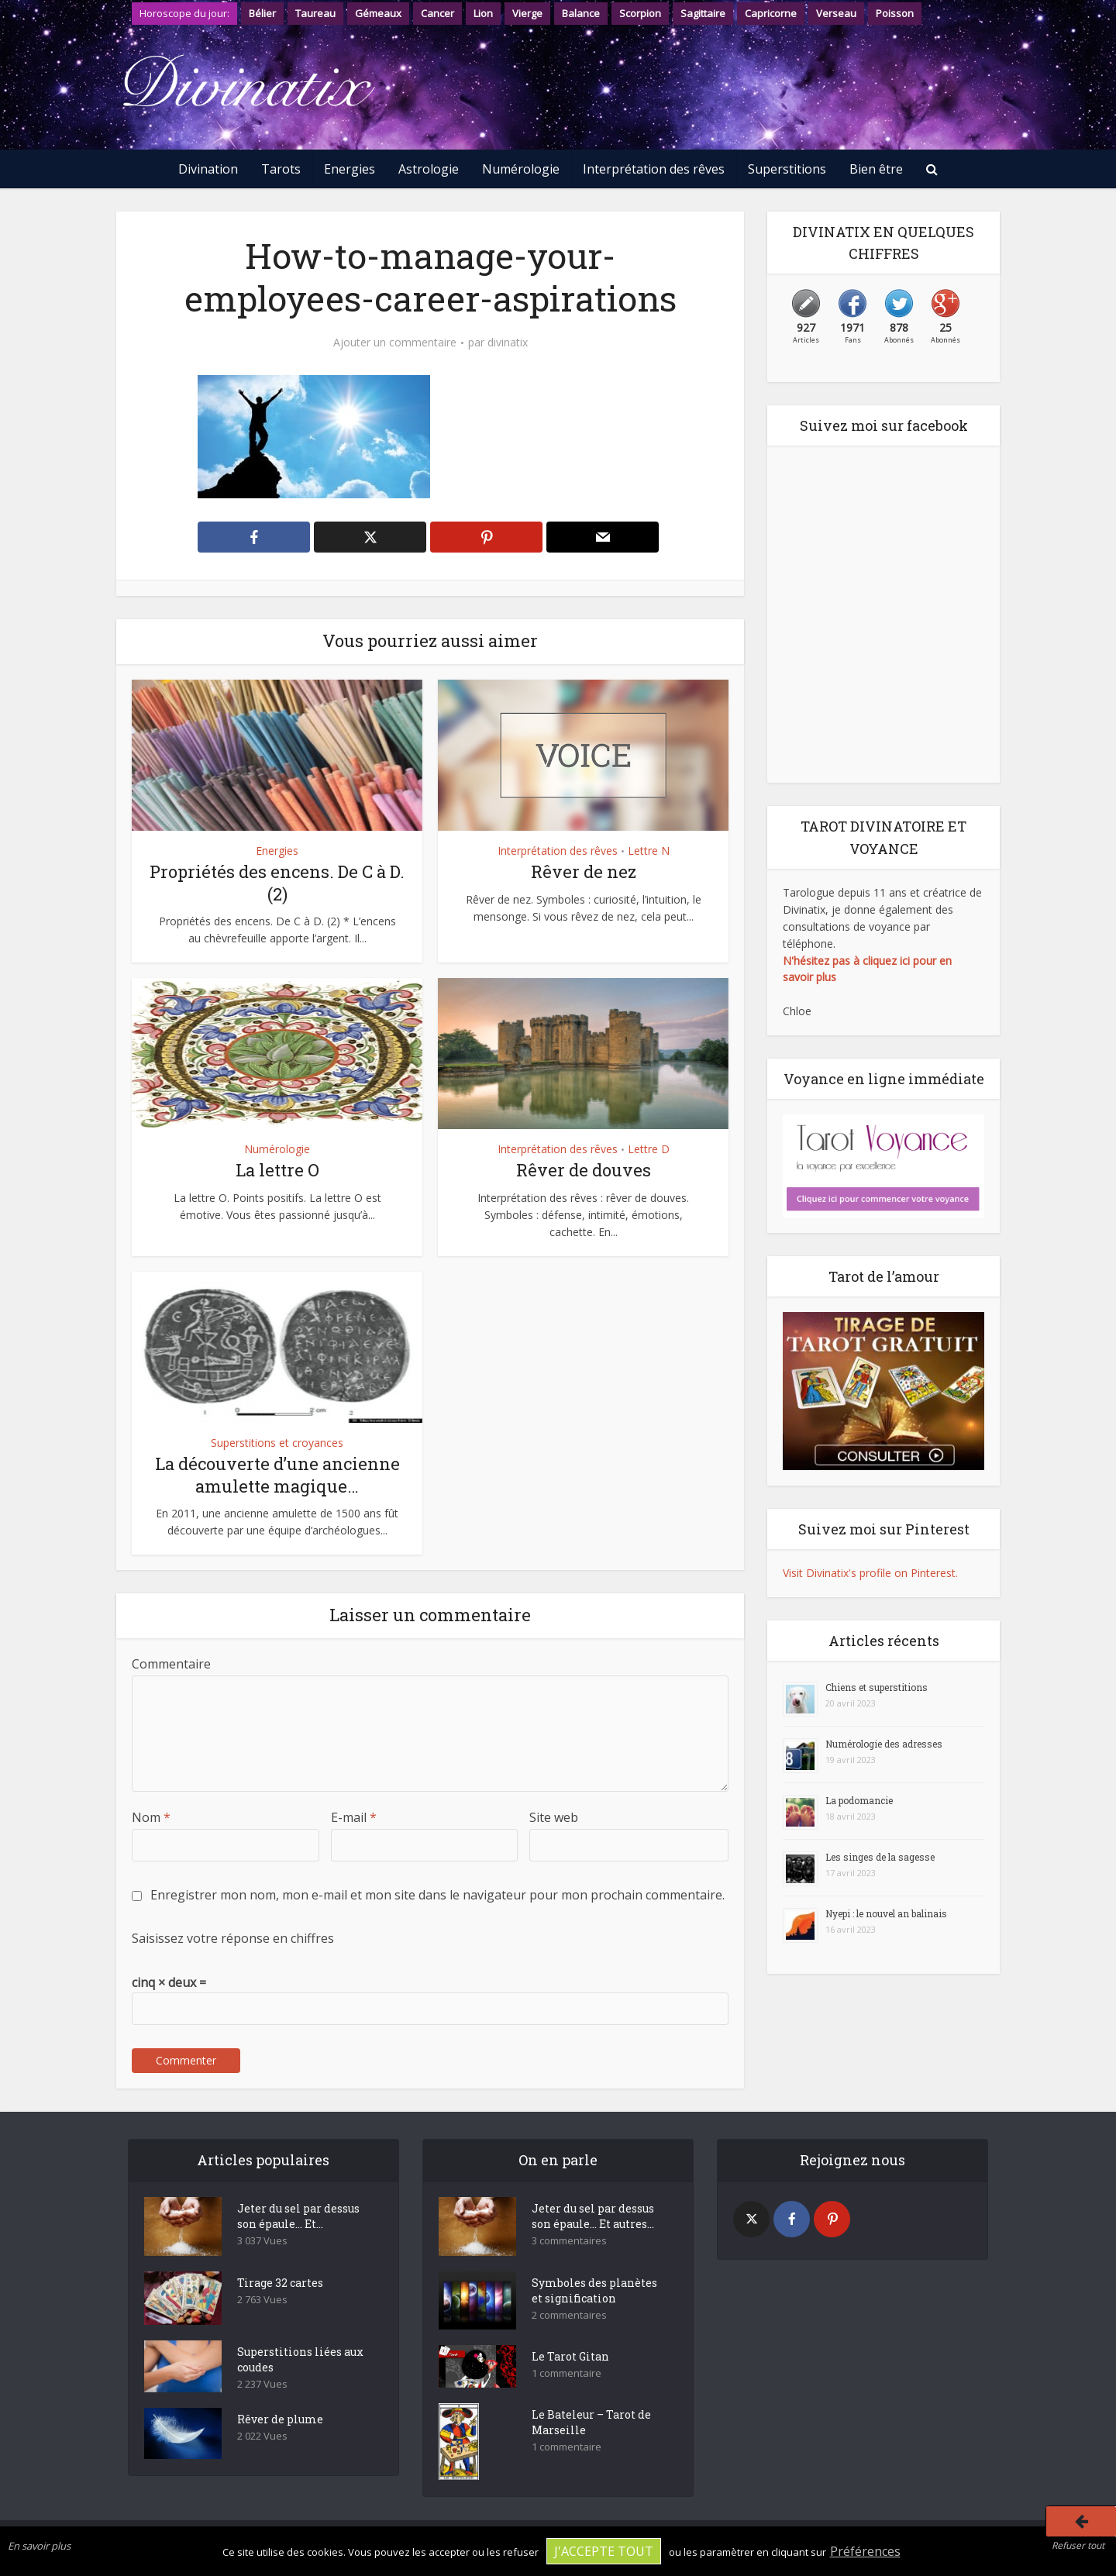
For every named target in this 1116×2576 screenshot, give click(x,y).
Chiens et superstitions (876, 1687)
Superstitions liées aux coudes (300, 2359)
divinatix (507, 343)
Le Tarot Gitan (570, 2356)
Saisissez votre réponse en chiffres (233, 1938)
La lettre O (277, 1170)
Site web (553, 1817)
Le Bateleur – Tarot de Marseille (591, 2422)
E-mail (354, 1817)
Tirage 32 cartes (280, 2282)
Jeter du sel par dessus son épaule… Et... (298, 2216)
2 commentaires (569, 2315)
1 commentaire (566, 2373)
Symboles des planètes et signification (594, 2290)
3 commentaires (569, 2240)
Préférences (865, 2551)
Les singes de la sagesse (880, 1857)
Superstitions (787, 168)
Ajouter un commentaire (394, 343)
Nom (151, 1817)
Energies (349, 168)
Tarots (281, 168)
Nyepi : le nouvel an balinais (886, 1913)
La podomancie (859, 1800)
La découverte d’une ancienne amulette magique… (277, 1474)
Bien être (876, 168)
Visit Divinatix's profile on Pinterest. (870, 1572)
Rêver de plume (280, 2419)
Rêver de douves (583, 1170)
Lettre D (649, 1149)
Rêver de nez (583, 871)
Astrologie (428, 168)
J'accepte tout (603, 2551)
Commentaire (171, 1663)
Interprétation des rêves (654, 168)
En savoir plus (39, 2546)
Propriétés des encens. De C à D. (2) (277, 882)
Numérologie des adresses (883, 1743)
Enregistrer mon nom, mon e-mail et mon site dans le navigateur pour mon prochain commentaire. (437, 1894)
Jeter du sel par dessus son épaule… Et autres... (593, 2216)
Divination (208, 168)
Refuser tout (1078, 2545)
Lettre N (649, 850)
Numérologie (521, 168)
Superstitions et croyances (277, 1442)
